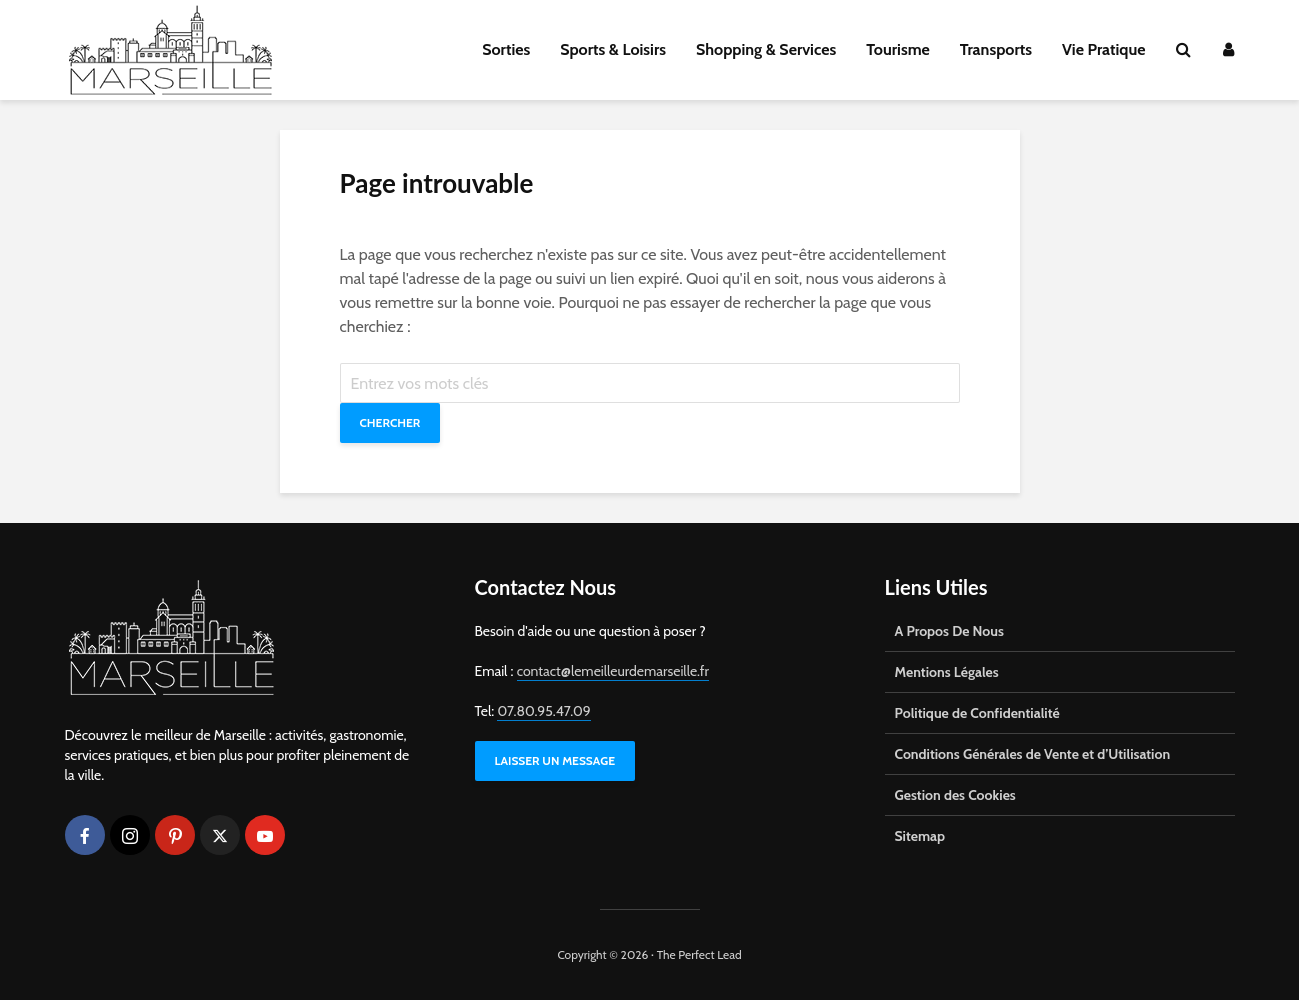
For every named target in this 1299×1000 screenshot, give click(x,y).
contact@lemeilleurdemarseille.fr (613, 671)
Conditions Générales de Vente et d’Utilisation (1033, 754)
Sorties (506, 49)
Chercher (390, 422)
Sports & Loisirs (613, 49)
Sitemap (920, 836)
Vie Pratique (1104, 49)
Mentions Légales (947, 672)
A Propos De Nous (949, 631)
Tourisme (898, 49)
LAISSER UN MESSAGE (555, 760)
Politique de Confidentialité (977, 713)
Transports (996, 49)
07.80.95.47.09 (543, 711)
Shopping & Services (766, 49)
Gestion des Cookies (955, 795)
